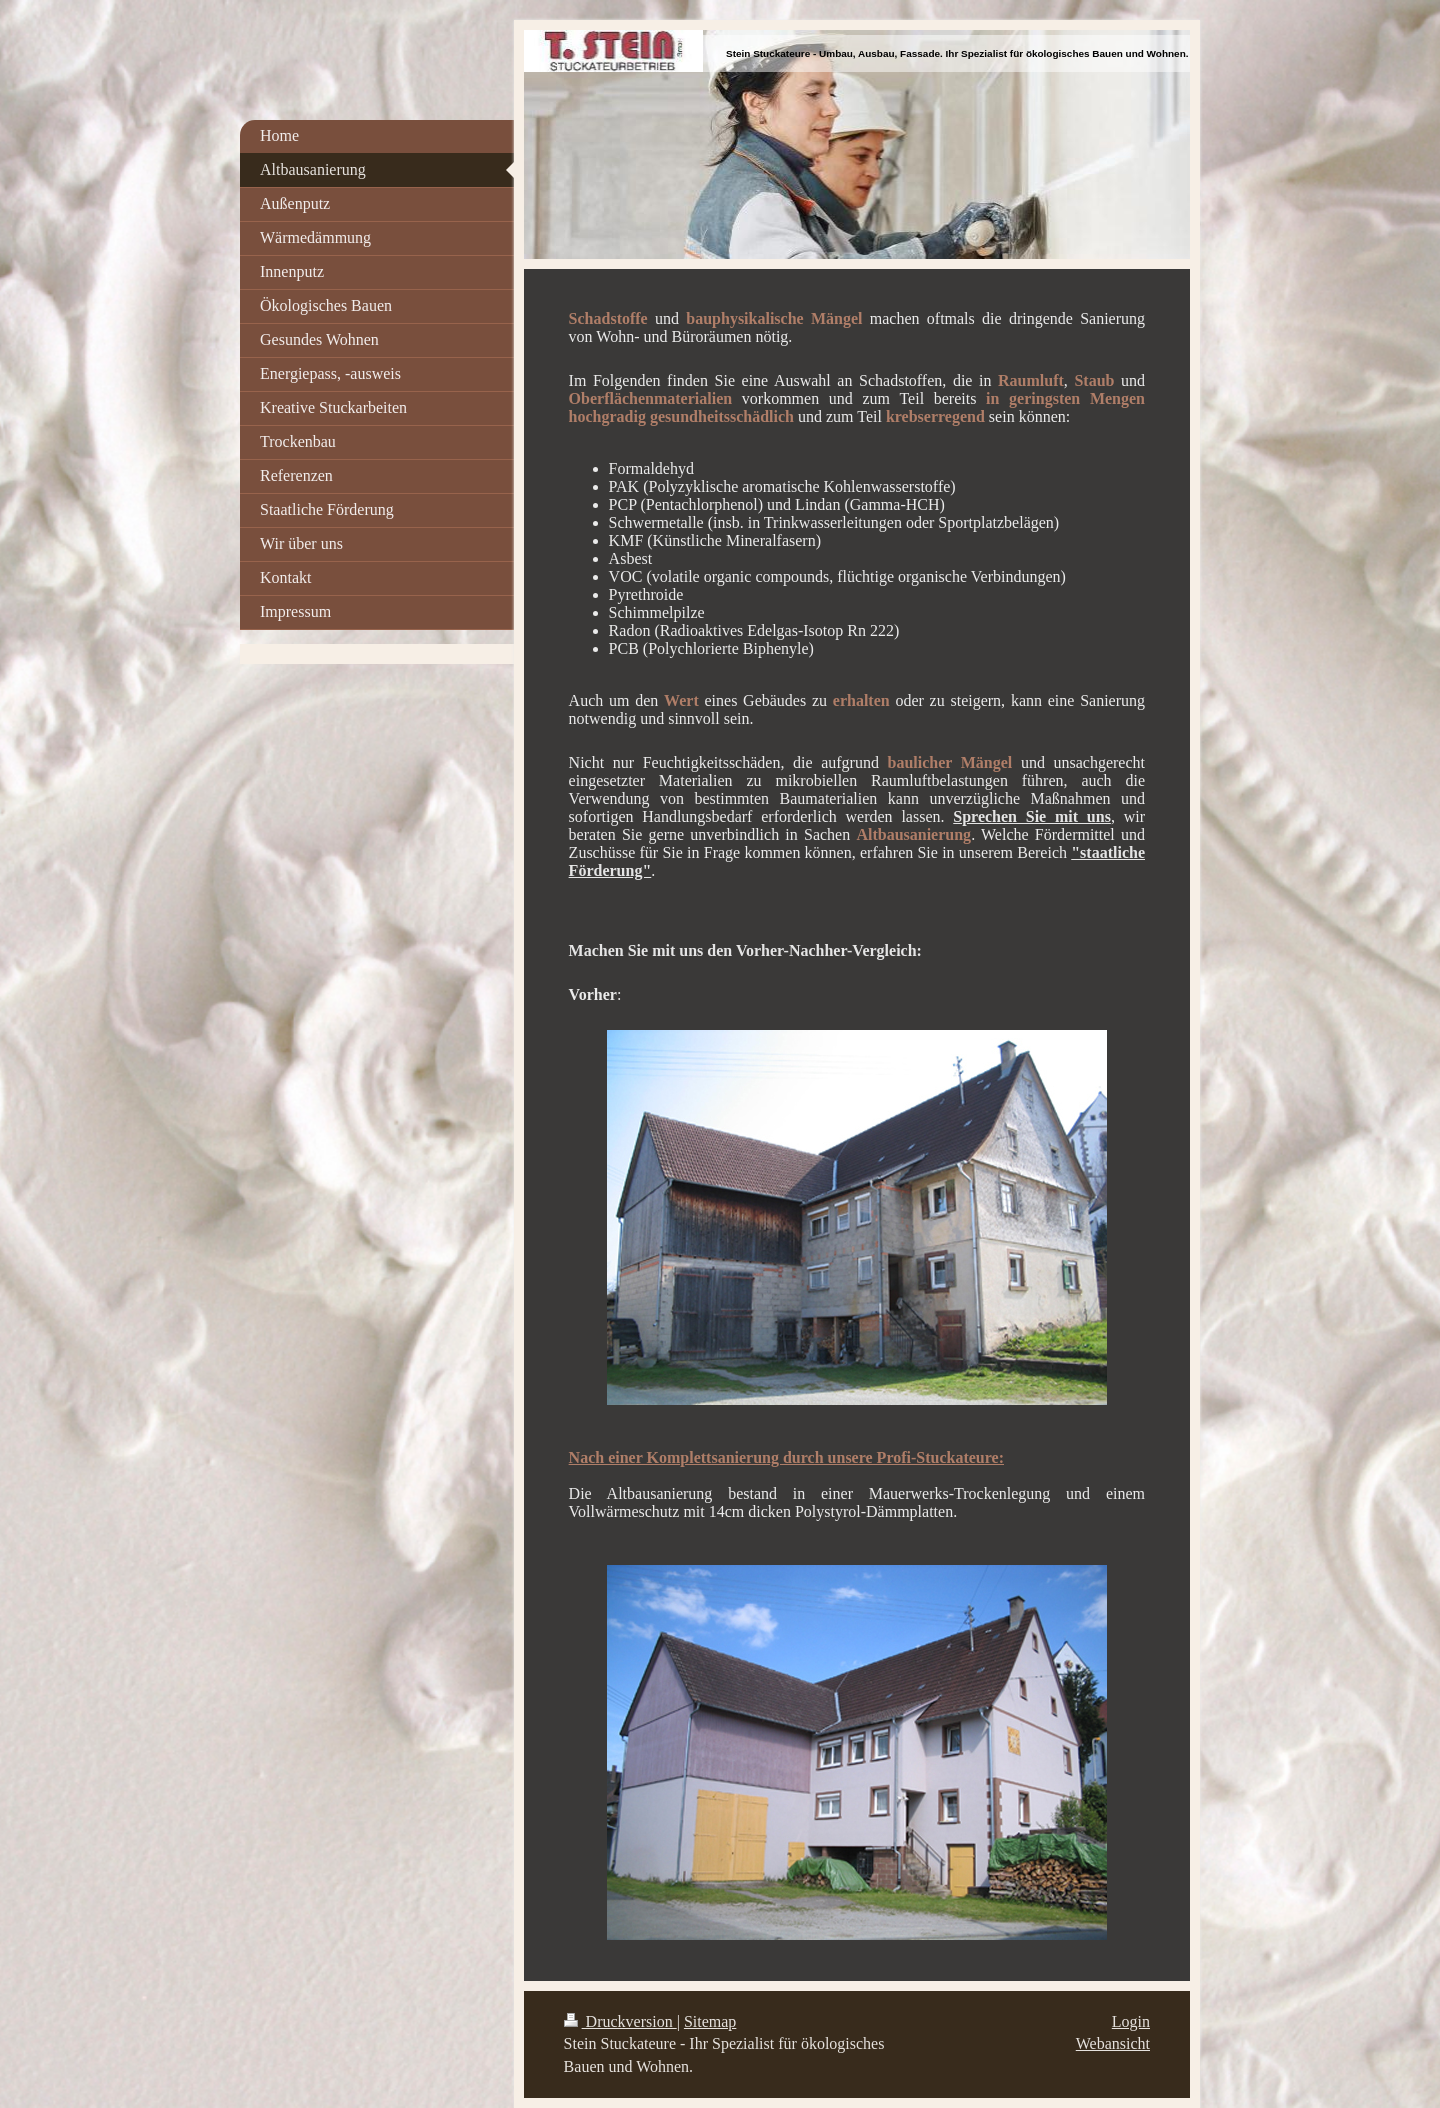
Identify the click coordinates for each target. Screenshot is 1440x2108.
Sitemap (710, 2021)
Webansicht (1113, 2043)
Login (1131, 2021)
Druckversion (620, 2021)
